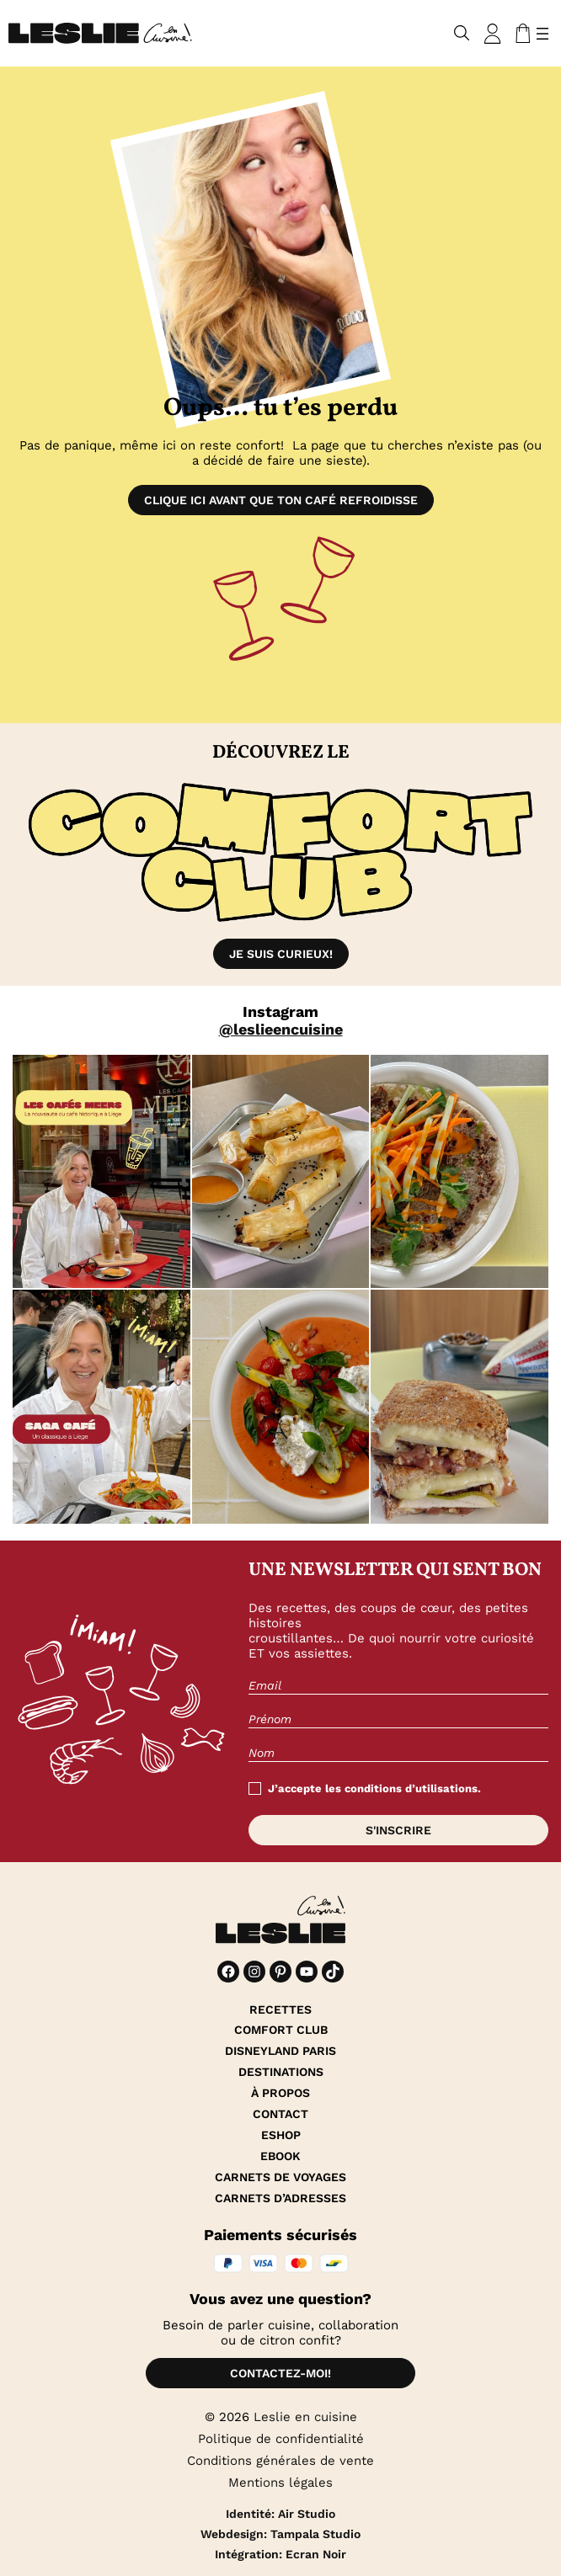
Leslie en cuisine (305, 2416)
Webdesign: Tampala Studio (280, 2534)
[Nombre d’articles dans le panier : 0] (519, 34)
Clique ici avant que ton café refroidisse (281, 500)
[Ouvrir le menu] (542, 34)
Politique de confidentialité (281, 2438)
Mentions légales (280, 2482)
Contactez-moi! (280, 2373)
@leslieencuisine (281, 1029)
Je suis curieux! (281, 954)
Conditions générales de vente (280, 2460)
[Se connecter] (492, 34)
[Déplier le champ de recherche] (462, 33)
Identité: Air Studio (280, 2513)
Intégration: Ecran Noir (280, 2554)
